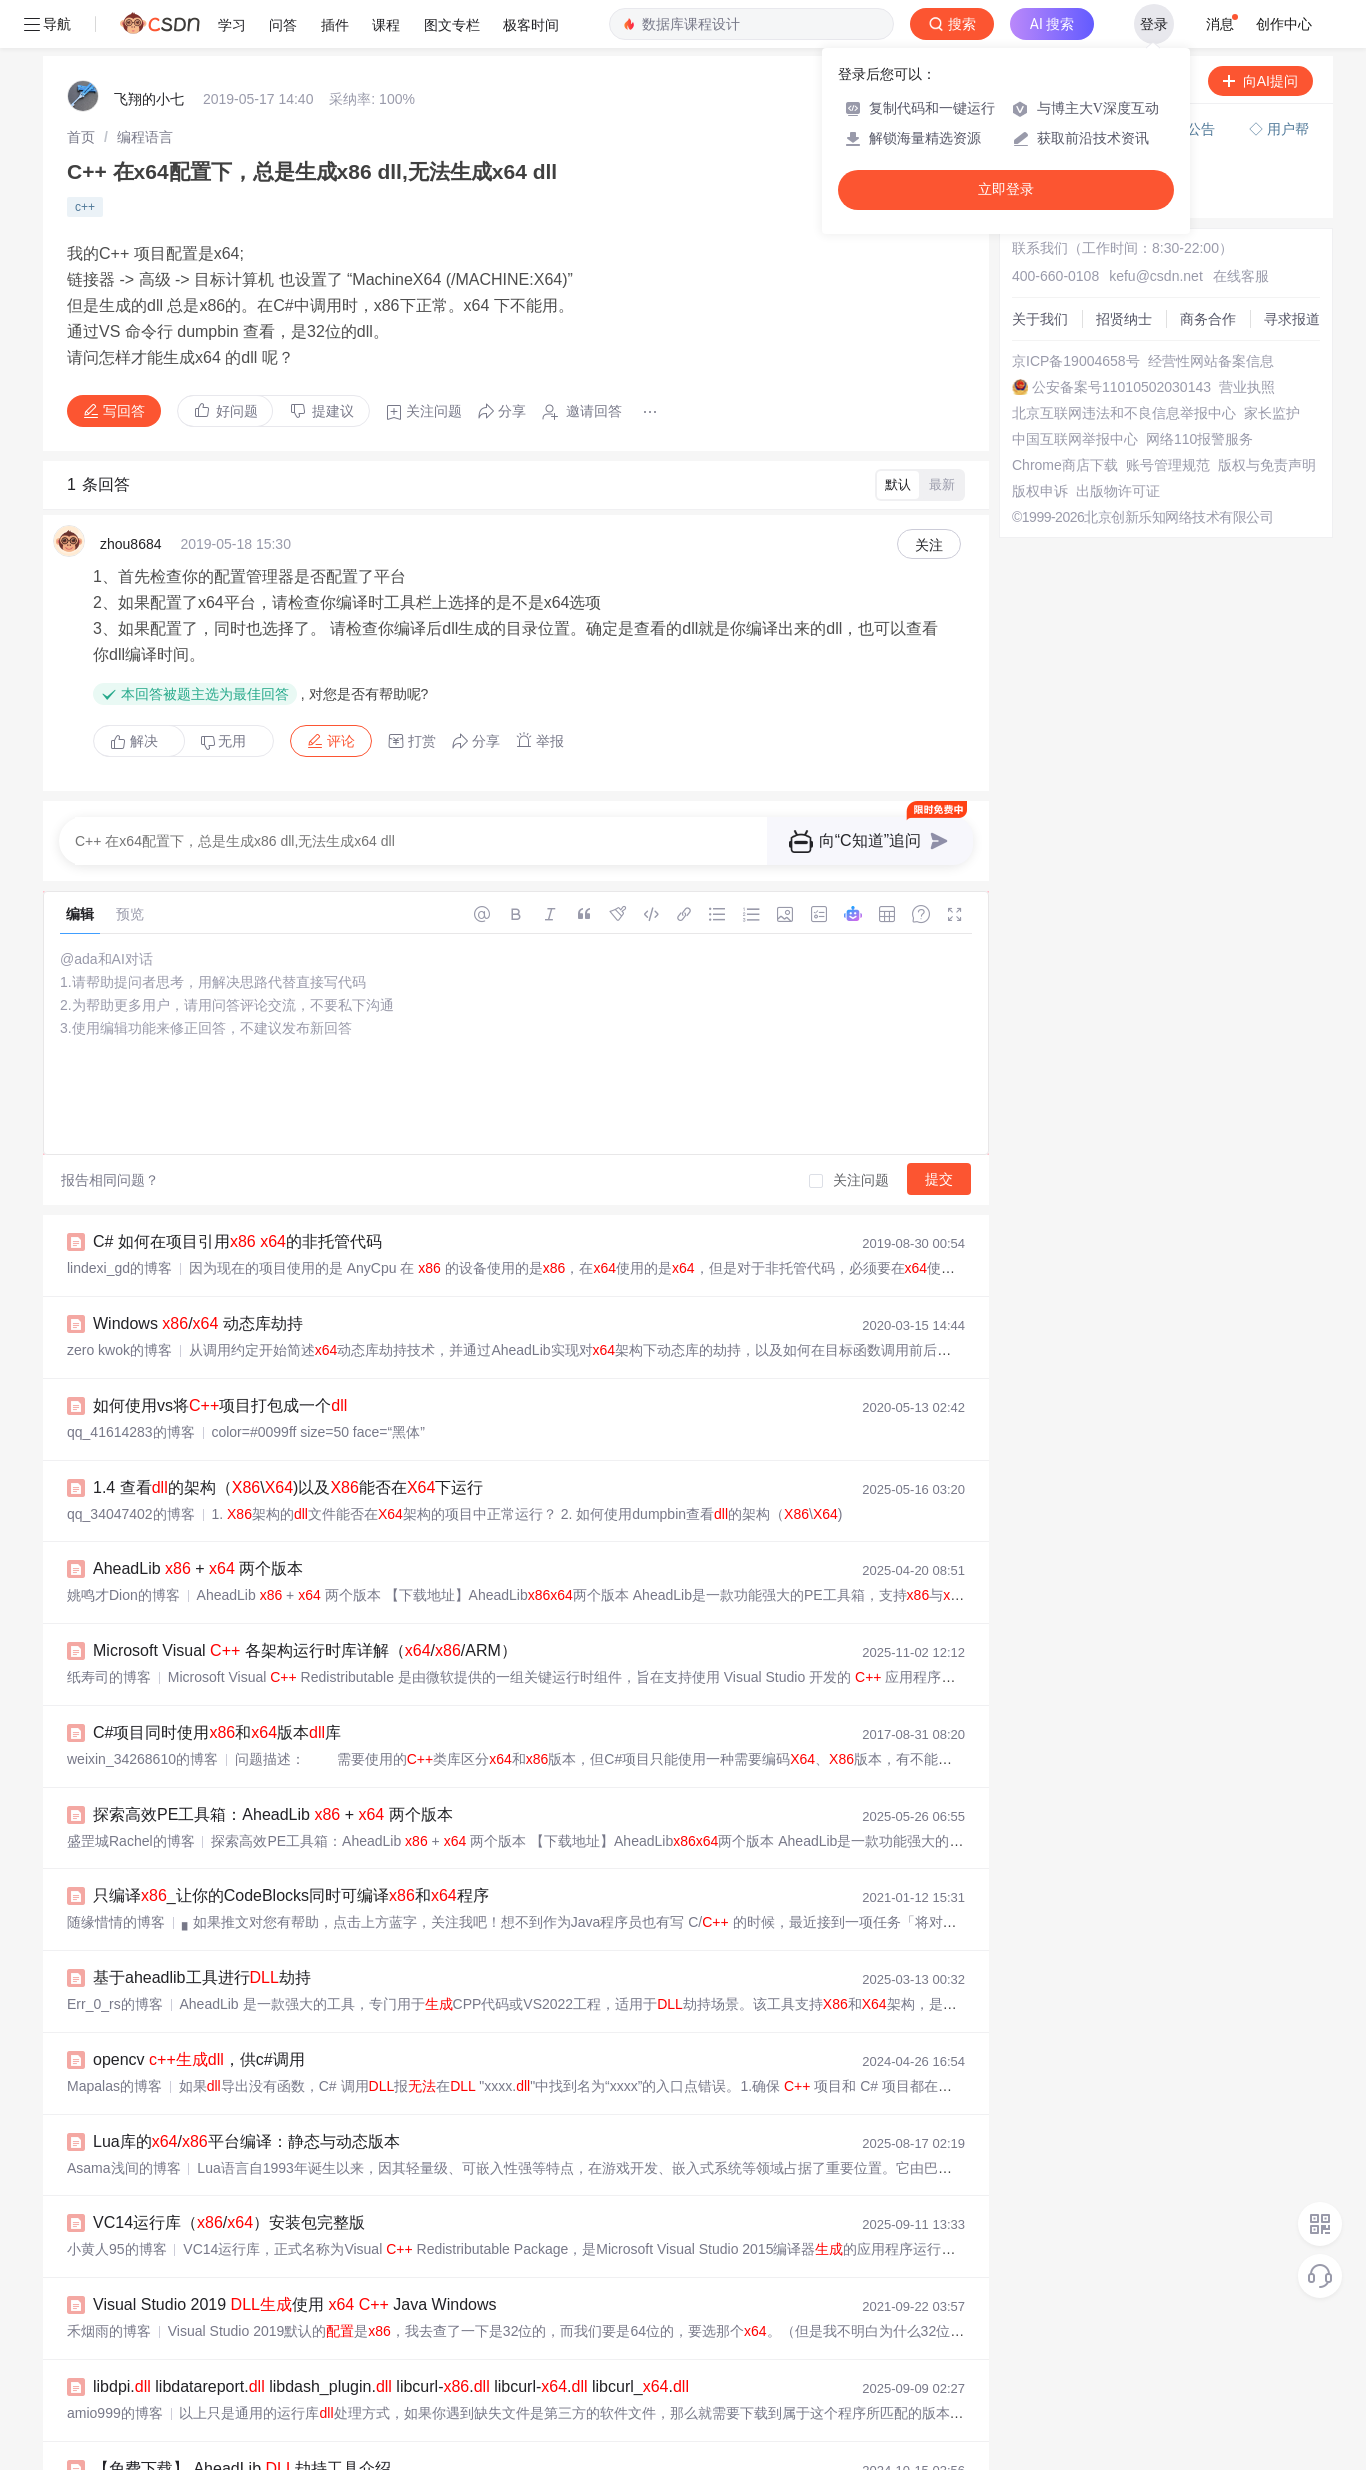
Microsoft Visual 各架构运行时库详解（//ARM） (305, 1650)
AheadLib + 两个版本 (198, 1568)
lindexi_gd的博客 (119, 1268)
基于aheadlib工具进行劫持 (202, 1977)
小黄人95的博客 (117, 2249)
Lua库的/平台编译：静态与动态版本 (246, 2141)
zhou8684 (131, 544)
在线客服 (1241, 276)
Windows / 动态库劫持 (198, 1323)
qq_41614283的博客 (131, 1432)
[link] (81, 137)
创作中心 (1284, 24)
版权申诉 (1040, 491)
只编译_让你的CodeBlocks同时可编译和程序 (291, 1895)
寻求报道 (1292, 319)
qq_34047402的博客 (131, 1514)
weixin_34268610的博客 (142, 1759)
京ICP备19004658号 (1076, 361)
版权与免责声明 (1267, 465)
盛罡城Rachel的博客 (131, 1841)
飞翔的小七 (149, 99)
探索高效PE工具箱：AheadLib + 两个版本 (273, 1814)
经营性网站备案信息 (1211, 361)
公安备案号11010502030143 (1121, 387)
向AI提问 (1260, 81)
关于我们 (1040, 319)
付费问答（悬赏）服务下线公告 (1119, 129)
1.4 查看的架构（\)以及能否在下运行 (288, 1487)
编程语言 (145, 137)
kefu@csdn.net (1156, 276)
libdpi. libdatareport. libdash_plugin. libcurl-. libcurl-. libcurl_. (391, 2386)
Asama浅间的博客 (124, 2168)
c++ (85, 207)
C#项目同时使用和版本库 (217, 1732)
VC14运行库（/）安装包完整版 (229, 2222)
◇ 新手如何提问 (1070, 174)
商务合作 (1208, 319)
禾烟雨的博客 (109, 2331)
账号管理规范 (1168, 465)
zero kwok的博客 (119, 1350)
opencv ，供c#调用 (199, 2059)
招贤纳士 (1124, 319)
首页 (81, 137)
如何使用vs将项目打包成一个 (220, 1405)
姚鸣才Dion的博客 (123, 1595)
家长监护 (1272, 413)
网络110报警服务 (1199, 439)
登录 (1154, 24)
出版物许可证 (1118, 491)
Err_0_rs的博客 (115, 2004)
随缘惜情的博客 (116, 1922)
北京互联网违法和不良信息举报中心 (1124, 413)
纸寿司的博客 (109, 1677)
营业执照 (1247, 387)
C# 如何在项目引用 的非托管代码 (237, 1241)
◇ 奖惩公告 (1056, 194)
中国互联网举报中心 (1075, 439)
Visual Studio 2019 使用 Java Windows (295, 2304)
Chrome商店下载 (1065, 465)
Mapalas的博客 (114, 2086)
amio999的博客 (115, 2413)
